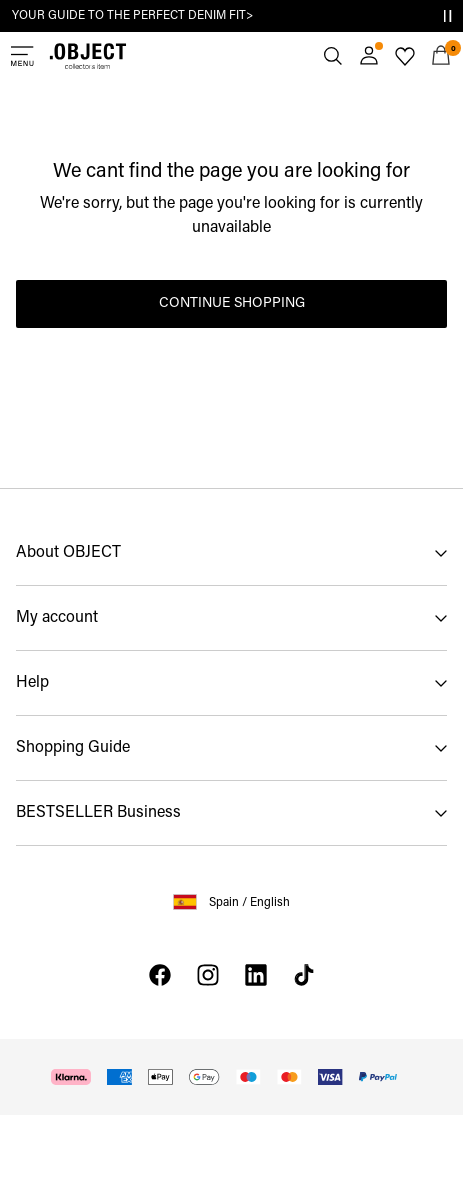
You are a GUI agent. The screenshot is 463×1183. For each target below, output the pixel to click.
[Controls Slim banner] (447, 16)
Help (32, 683)
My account (57, 618)
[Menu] (22, 56)
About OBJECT (68, 553)
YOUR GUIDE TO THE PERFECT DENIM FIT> (132, 16)
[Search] (333, 56)
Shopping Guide (73, 748)
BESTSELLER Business (98, 813)
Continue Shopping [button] (232, 303)
